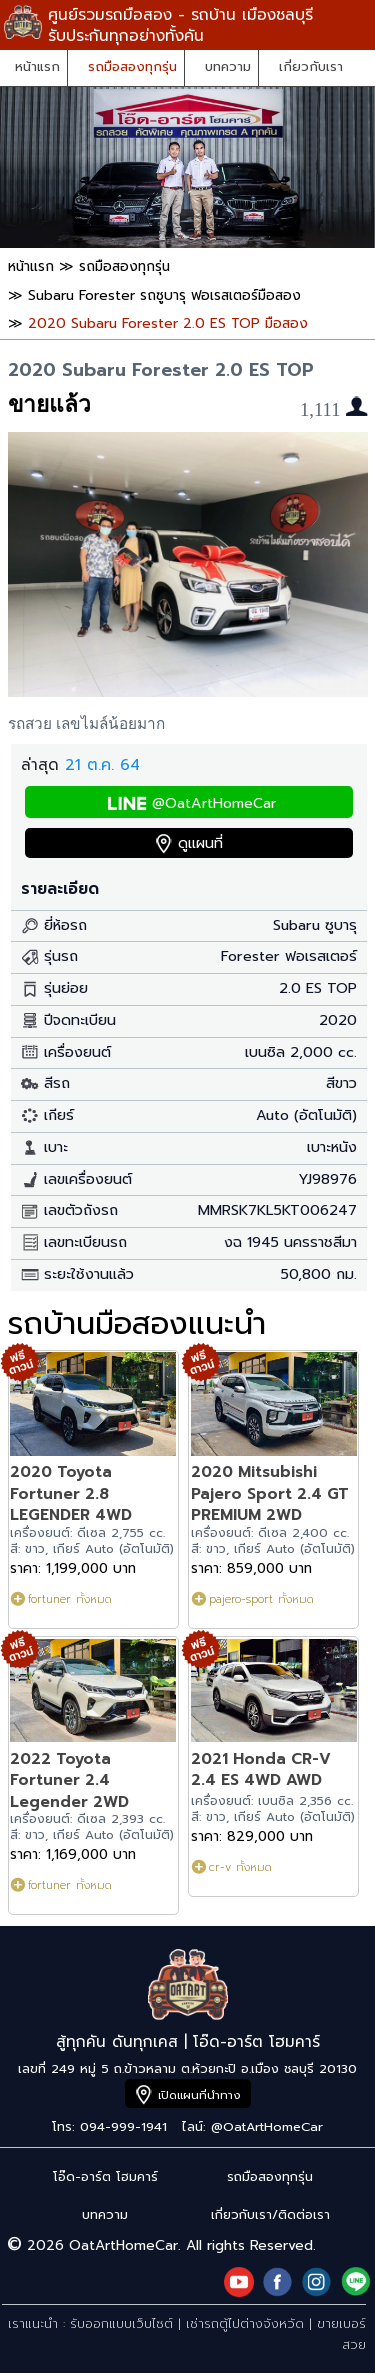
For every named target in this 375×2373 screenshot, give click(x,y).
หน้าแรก (37, 67)
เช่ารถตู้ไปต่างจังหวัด (245, 2323)
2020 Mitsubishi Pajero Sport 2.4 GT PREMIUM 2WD (270, 1493)
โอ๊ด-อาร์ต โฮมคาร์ (105, 2176)
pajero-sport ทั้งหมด (261, 1599)
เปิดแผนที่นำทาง (199, 2095)
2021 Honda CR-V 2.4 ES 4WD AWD (261, 1769)
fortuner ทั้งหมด (70, 1599)
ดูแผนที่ (200, 843)
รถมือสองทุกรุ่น (132, 67)
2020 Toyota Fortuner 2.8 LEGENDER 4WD (71, 1493)
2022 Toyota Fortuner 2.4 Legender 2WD (69, 1780)
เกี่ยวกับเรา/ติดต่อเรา (270, 2214)
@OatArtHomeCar (214, 803)
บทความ (228, 67)
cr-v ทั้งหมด (240, 1867)
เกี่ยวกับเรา (311, 67)
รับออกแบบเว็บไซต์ (121, 2323)
